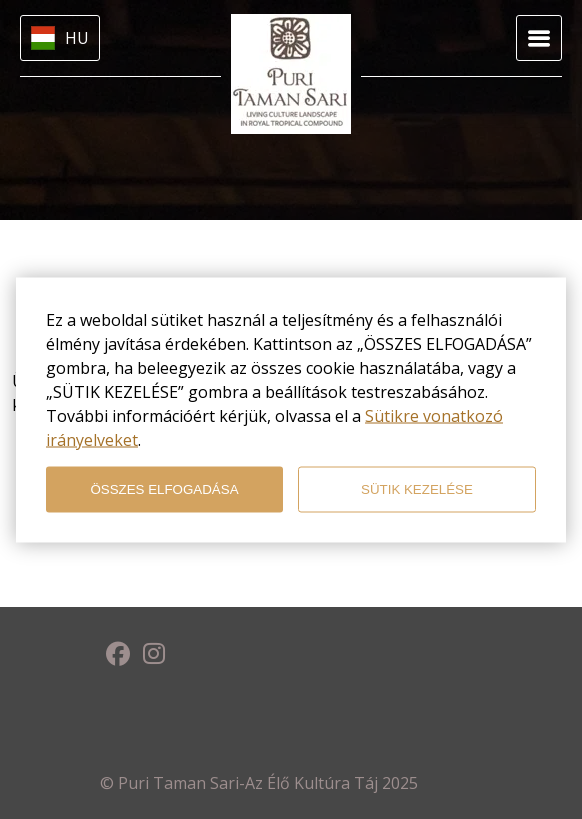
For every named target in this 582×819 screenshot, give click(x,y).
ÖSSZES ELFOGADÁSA (164, 489)
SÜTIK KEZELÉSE (417, 489)
